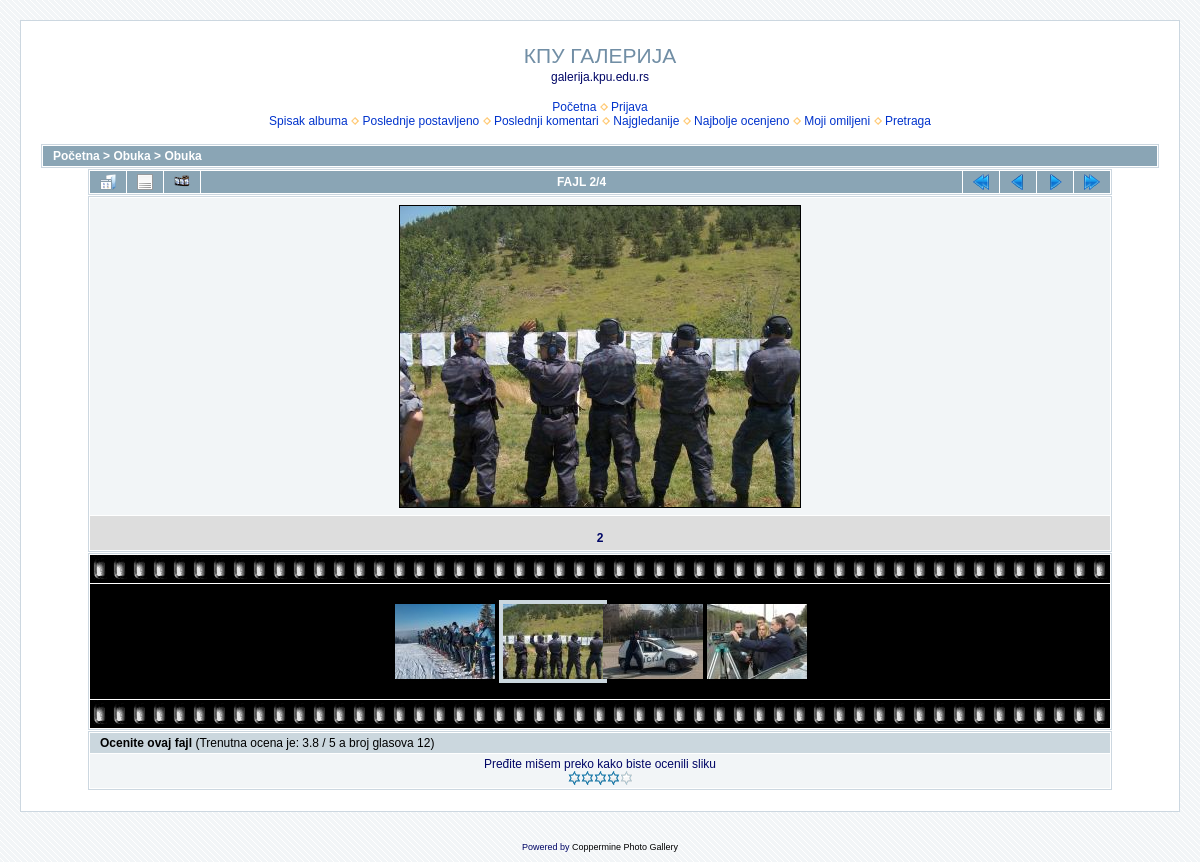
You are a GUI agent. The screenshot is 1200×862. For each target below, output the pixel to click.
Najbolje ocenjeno (741, 121)
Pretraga (908, 121)
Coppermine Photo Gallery (625, 847)
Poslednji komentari (546, 121)
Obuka (131, 156)
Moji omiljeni (837, 121)
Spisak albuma (308, 121)
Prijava (629, 107)
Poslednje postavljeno (420, 121)
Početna (574, 107)
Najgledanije (646, 121)
